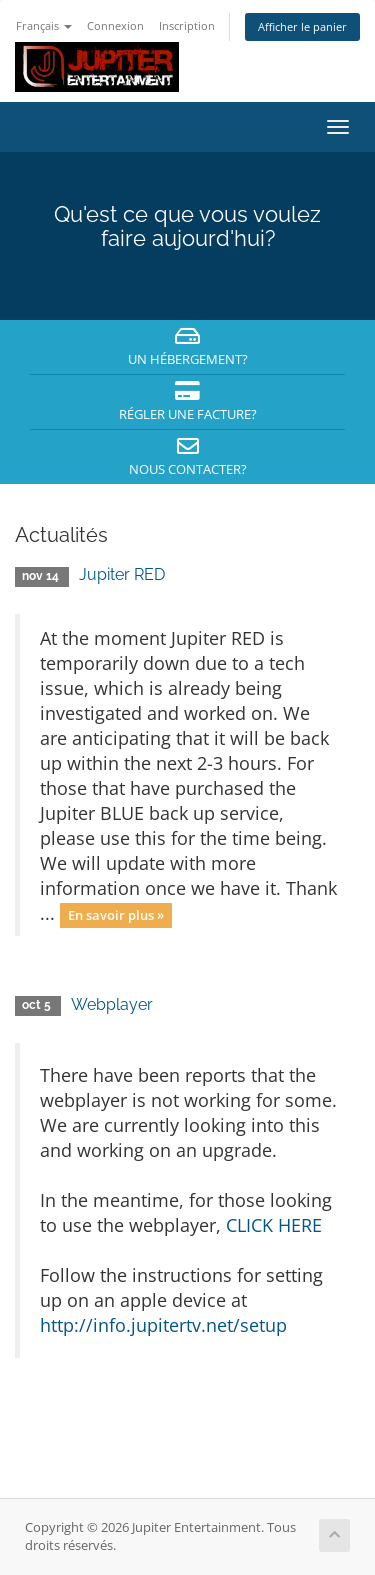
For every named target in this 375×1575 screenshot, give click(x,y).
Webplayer (112, 1004)
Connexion (115, 25)
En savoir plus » (116, 915)
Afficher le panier (302, 26)
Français (44, 25)
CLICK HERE (274, 1225)
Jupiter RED (122, 574)
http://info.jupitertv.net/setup (163, 1325)
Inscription (187, 25)
